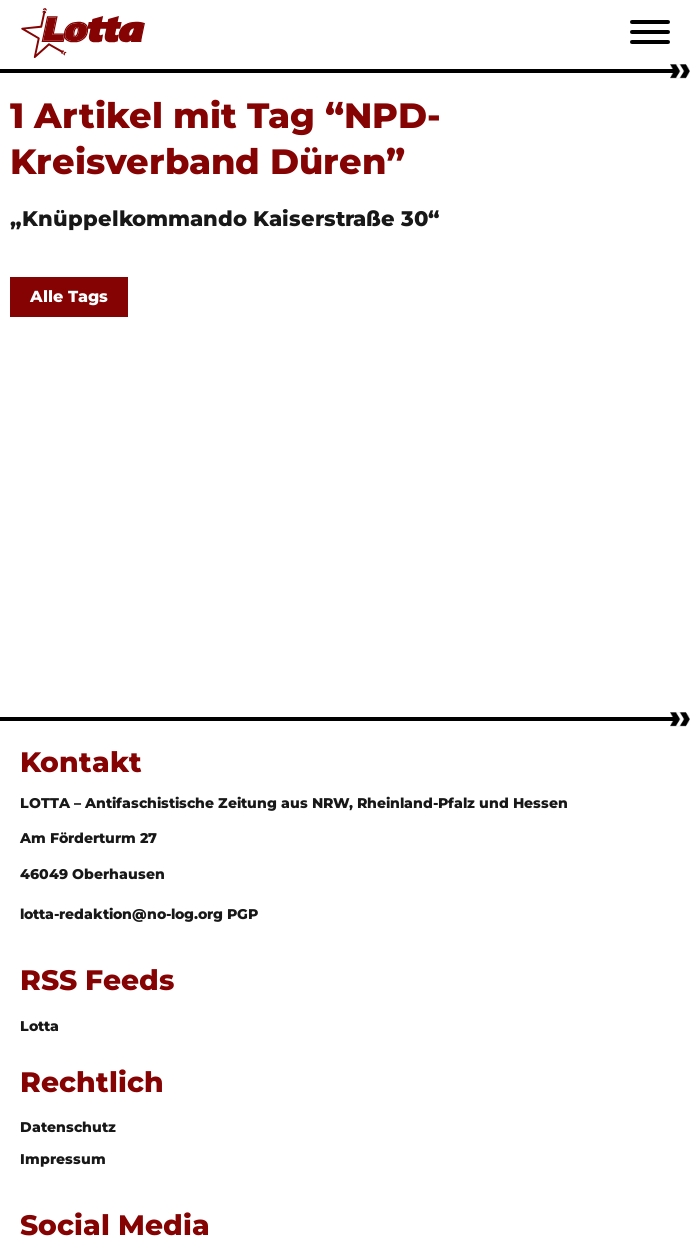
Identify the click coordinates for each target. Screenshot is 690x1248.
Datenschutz (68, 1127)
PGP (242, 914)
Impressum (63, 1159)
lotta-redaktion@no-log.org (123, 914)
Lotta (39, 1026)
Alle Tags (69, 296)
